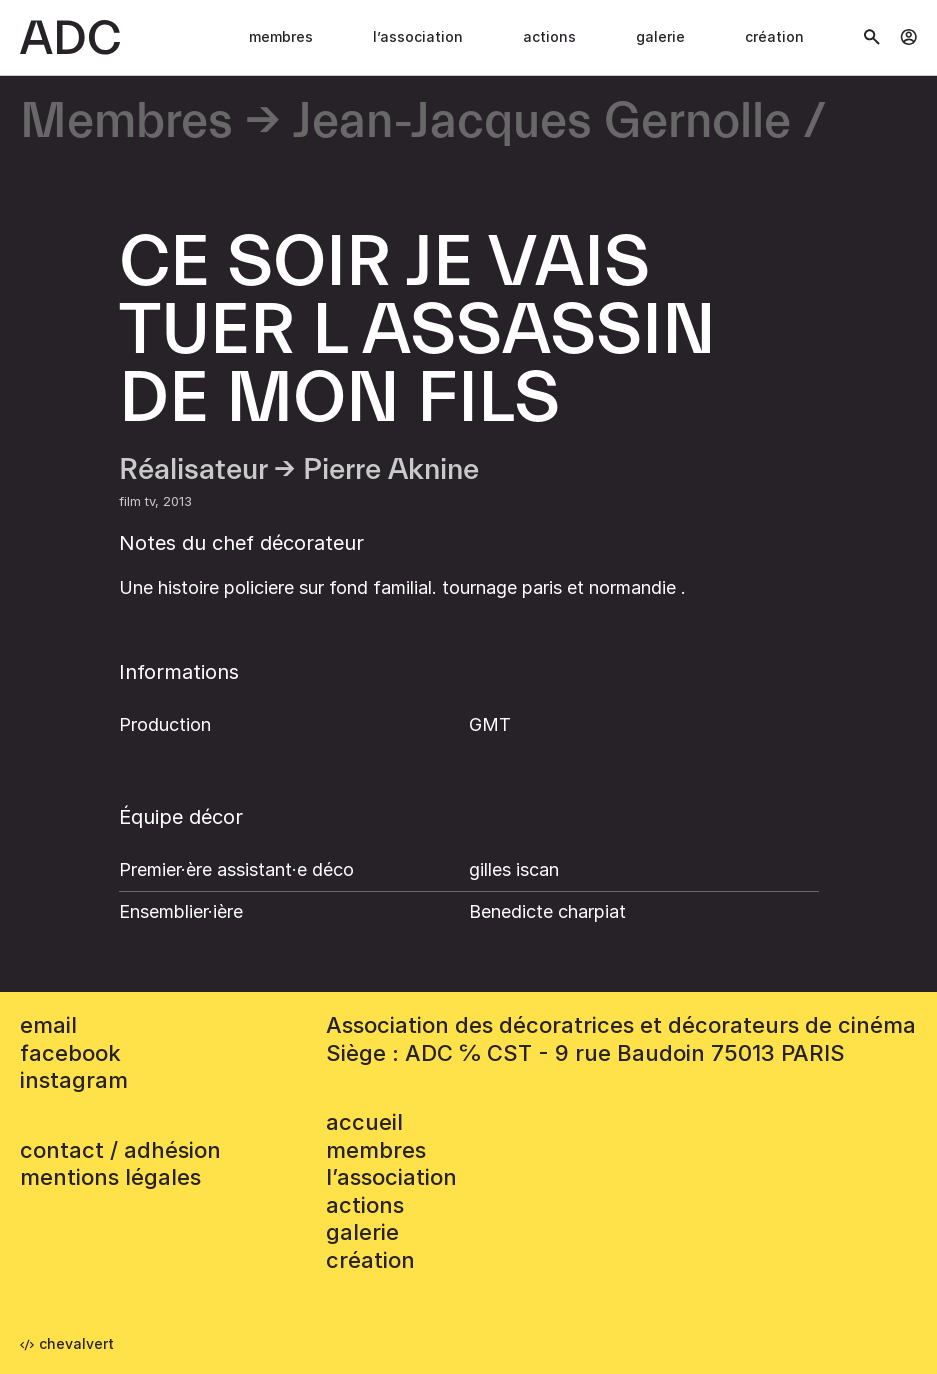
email (48, 1025)
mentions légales (110, 1177)
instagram (74, 1080)
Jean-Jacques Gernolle (542, 122)
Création (774, 36)
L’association (418, 36)
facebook (70, 1053)
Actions (549, 36)
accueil (364, 1122)
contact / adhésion (120, 1150)
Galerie (660, 36)
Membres (281, 36)
